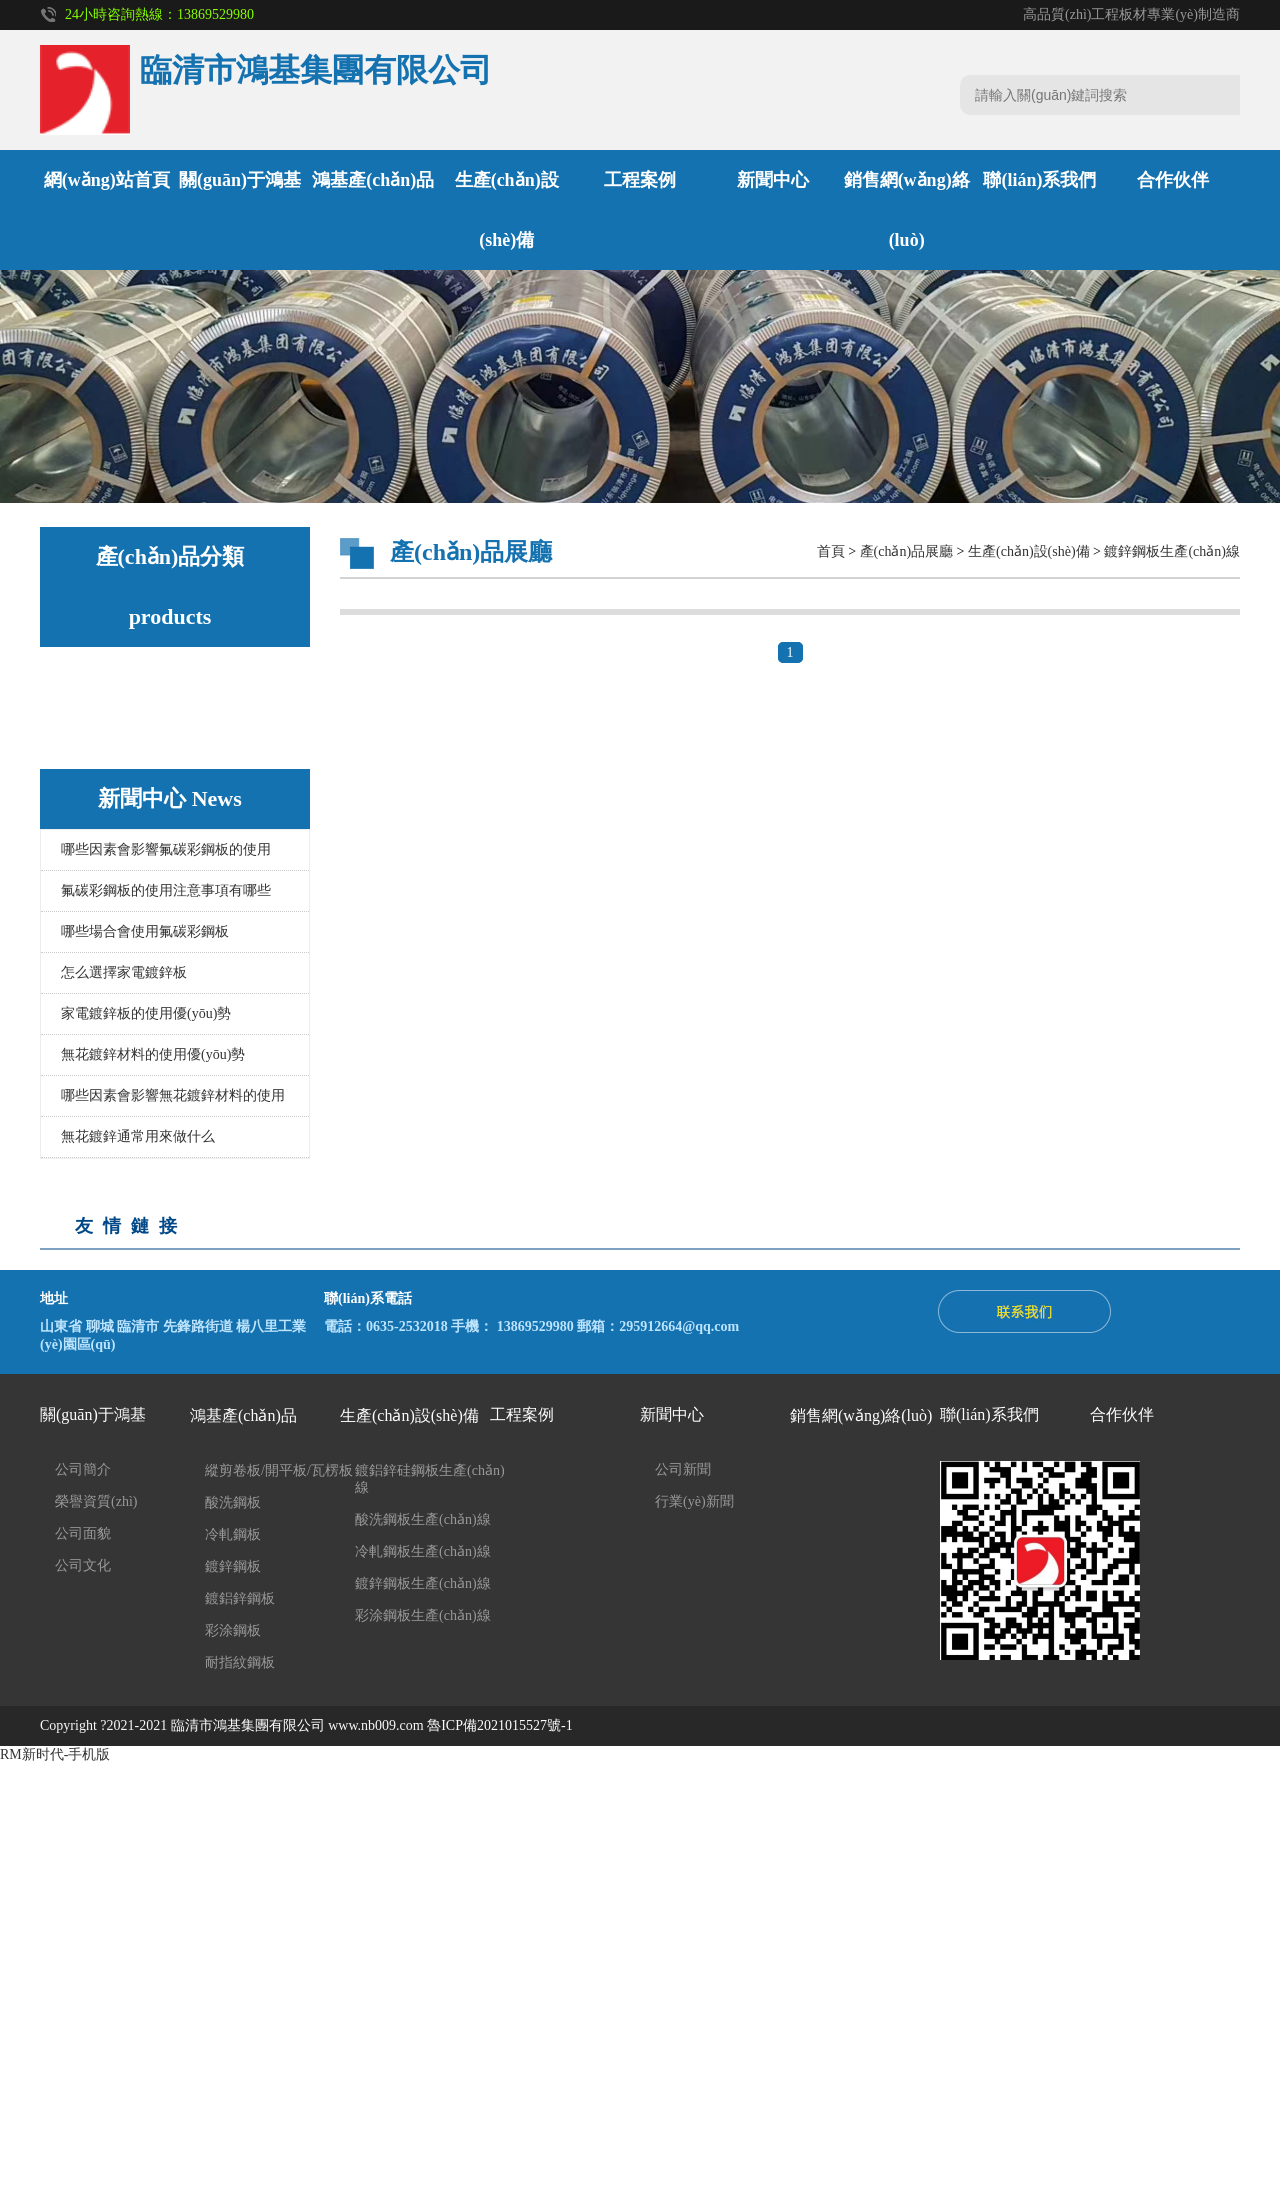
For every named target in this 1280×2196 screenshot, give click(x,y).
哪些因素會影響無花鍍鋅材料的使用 (173, 1527)
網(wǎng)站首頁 (107, 180)
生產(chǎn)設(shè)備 (146, 975)
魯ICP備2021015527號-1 (499, 2157)
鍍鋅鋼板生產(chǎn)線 (156, 1090)
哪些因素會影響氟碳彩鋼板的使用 (166, 1281)
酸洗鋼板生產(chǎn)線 (156, 1018)
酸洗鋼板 (116, 715)
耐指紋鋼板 (123, 895)
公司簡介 (83, 1901)
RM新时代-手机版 (55, 2186)
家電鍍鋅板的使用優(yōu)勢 (146, 1445)
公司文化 (83, 1997)
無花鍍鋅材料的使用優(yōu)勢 (153, 1486)
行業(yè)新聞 (694, 1933)
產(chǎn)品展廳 (907, 551)
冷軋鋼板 (116, 751)
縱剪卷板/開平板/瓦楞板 (162, 931)
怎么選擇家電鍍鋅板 (124, 1404)
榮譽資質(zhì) (96, 1933)
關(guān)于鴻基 (240, 180)
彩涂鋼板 (116, 859)
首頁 (831, 551)
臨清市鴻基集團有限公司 (248, 2157)
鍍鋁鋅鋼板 (123, 823)
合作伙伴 (1173, 180)
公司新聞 (683, 1901)
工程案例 (640, 180)
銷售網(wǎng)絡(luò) (861, 1847)
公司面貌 (83, 1965)
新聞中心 (773, 180)
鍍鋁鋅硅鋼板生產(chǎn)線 (170, 1126)
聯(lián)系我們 (1039, 180)
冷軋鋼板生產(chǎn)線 (156, 1054)
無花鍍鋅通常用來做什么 (138, 1568)
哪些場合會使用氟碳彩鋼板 (145, 1363)
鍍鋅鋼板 (116, 787)
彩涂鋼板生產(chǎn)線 (156, 1162)
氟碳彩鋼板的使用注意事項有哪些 (166, 1322)
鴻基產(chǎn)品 (373, 180)
